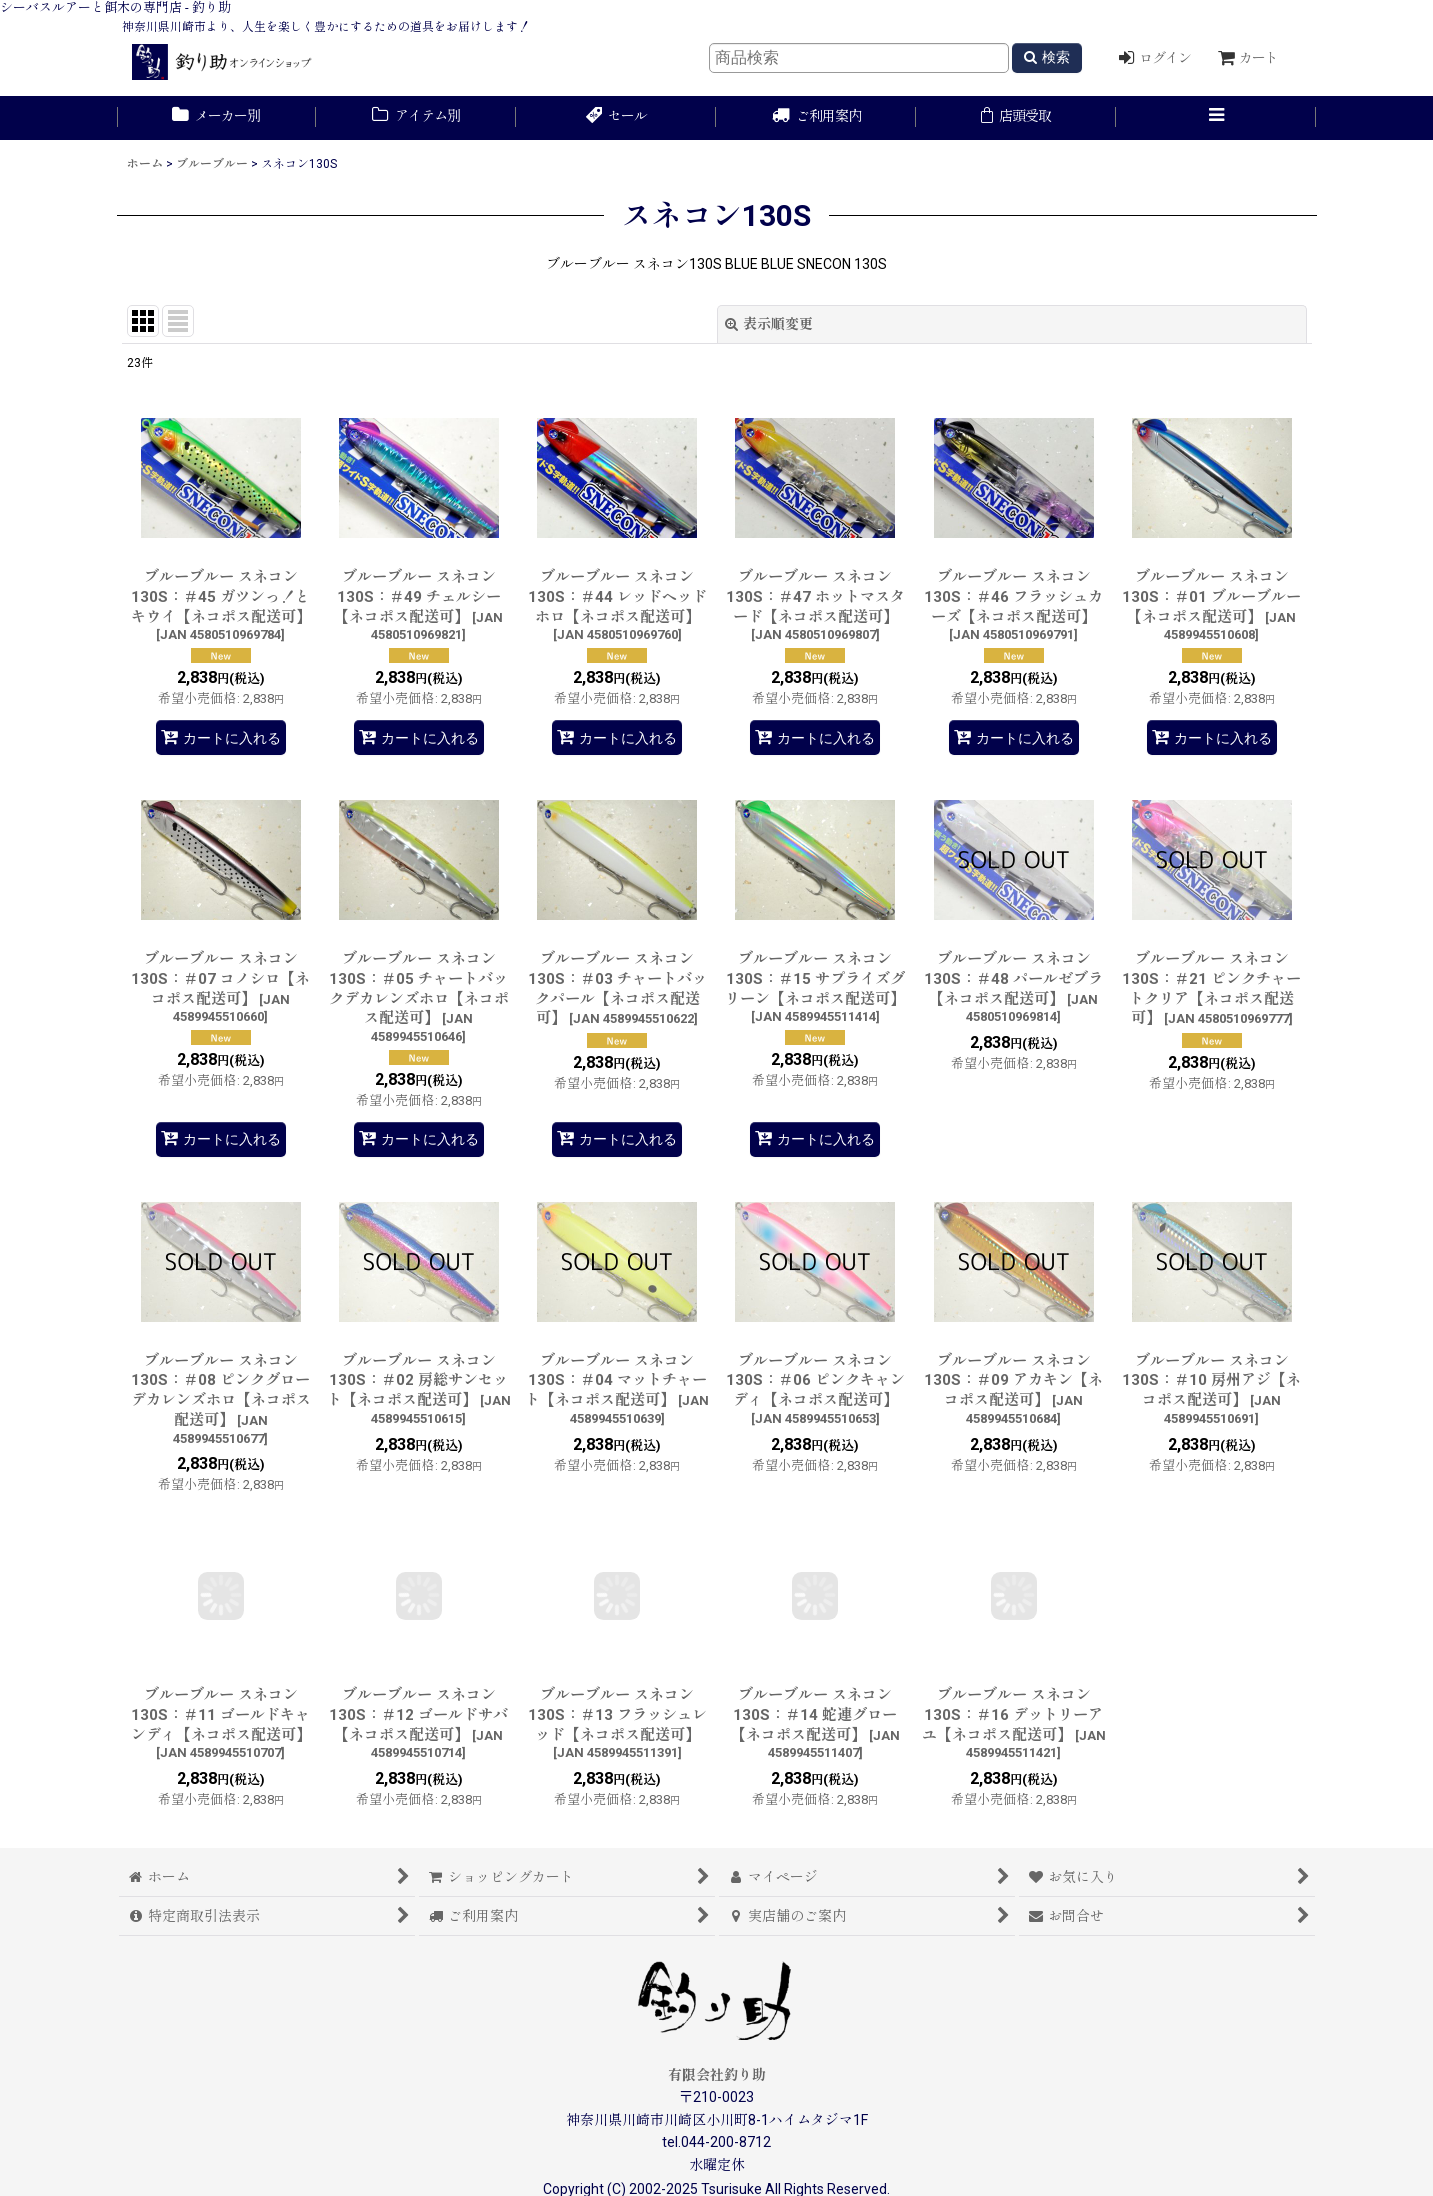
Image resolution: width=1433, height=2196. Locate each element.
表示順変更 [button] (769, 324)
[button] (1216, 118)
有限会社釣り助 (717, 2075)
